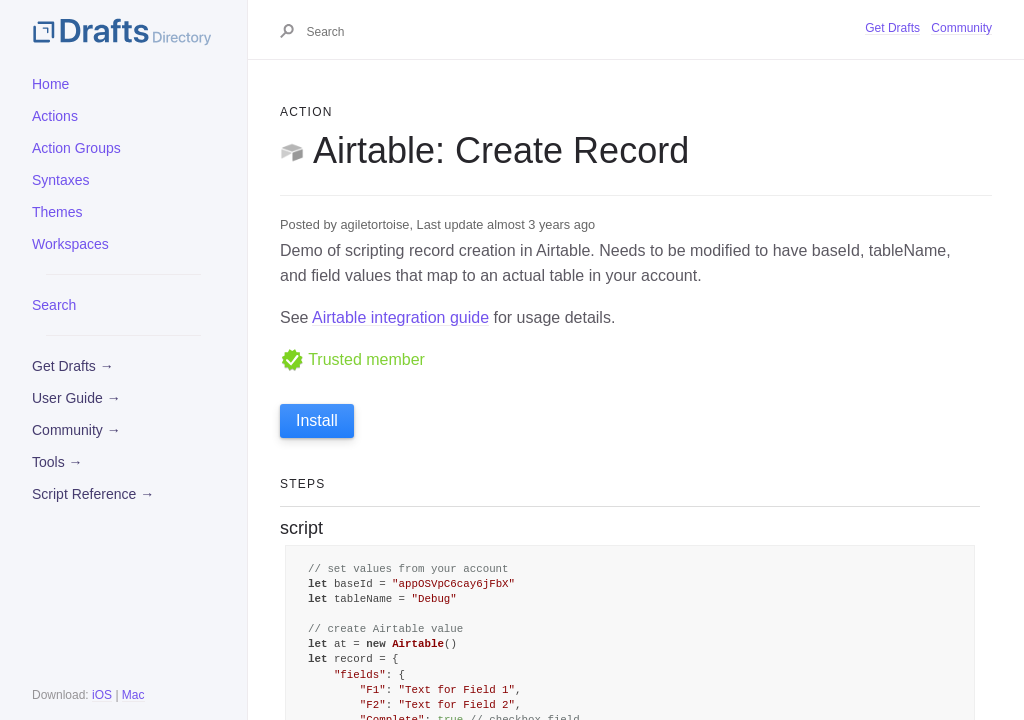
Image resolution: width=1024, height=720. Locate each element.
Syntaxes (61, 180)
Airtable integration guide (400, 317)
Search (54, 305)
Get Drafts (892, 28)
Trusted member (352, 359)
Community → (76, 430)
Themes (57, 212)
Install (317, 420)
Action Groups (76, 148)
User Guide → (76, 398)
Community (961, 28)
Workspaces (70, 244)
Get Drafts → (73, 366)
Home (50, 84)
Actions (55, 116)
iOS (102, 695)
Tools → (57, 462)
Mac (133, 695)
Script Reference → (93, 494)
